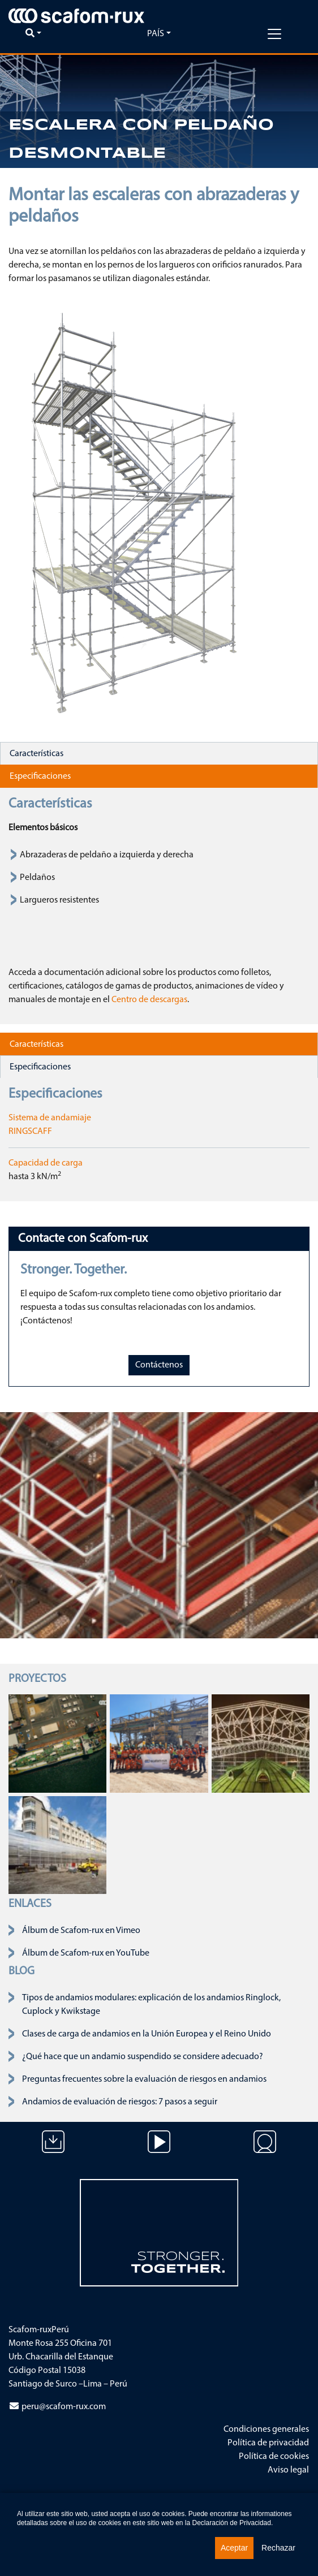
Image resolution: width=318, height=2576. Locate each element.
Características (36, 753)
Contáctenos (159, 1365)
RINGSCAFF (30, 1131)
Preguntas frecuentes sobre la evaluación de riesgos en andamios (144, 2079)
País (155, 33)
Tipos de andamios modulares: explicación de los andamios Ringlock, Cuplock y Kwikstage (151, 2005)
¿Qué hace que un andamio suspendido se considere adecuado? (142, 2056)
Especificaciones (40, 776)
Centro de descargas (149, 999)
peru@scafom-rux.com (64, 2406)
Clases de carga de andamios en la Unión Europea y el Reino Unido (146, 2034)
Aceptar (234, 2547)
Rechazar (278, 2547)
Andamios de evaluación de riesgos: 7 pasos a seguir (119, 2102)
